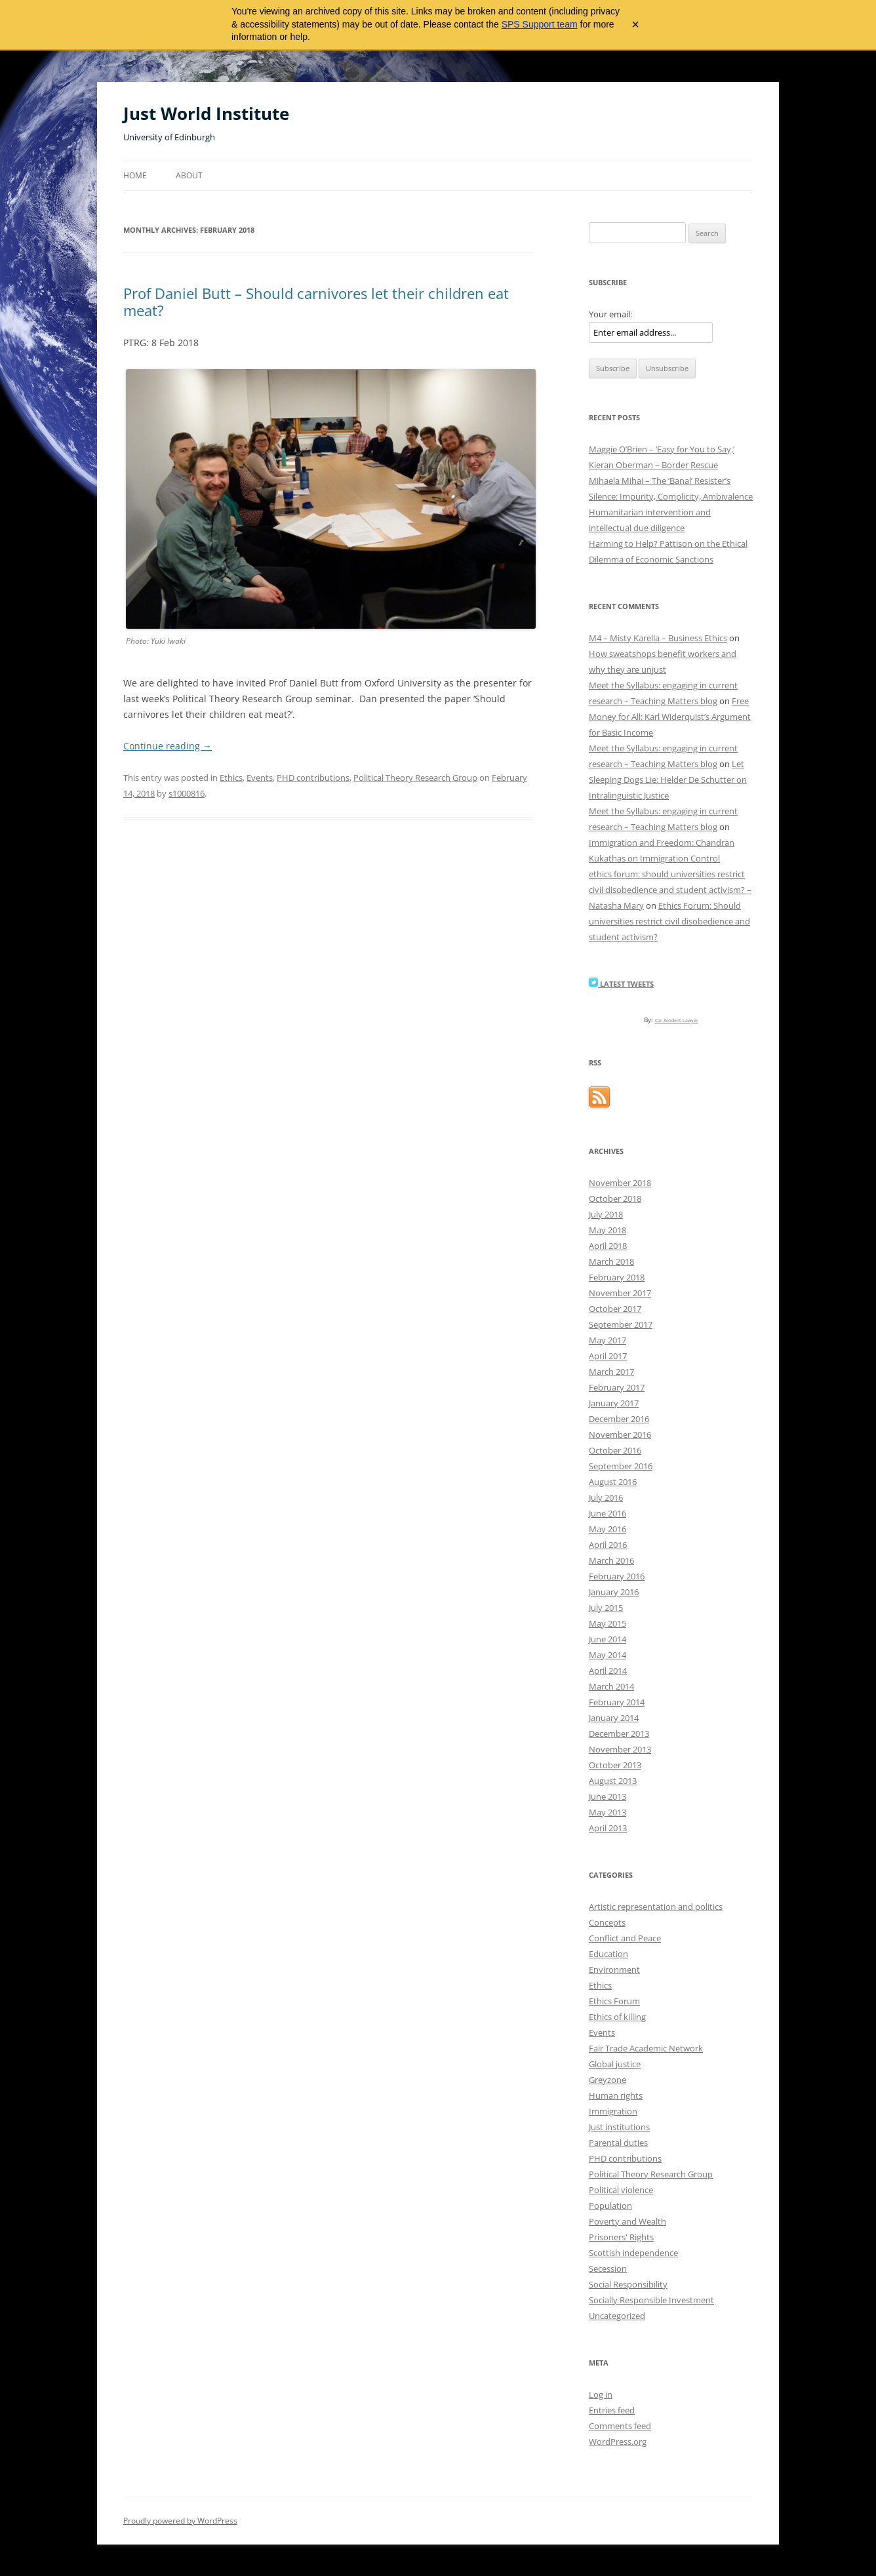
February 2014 (617, 1702)
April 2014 (608, 1670)
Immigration (613, 2111)
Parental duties (618, 2143)
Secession (608, 2268)
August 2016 (613, 1482)
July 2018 (606, 1214)
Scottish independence (633, 2253)
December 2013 (619, 1733)
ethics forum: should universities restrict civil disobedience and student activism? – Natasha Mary (670, 889)
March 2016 (611, 1560)
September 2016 (620, 1466)
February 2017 (617, 1387)
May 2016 (607, 1529)
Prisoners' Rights (621, 2237)
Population (610, 2205)
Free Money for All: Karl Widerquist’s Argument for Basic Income (670, 716)
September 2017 (620, 1324)
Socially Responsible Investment (651, 2300)
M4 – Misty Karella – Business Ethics (658, 638)
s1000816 (187, 793)
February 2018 (617, 1277)
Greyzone (607, 2080)
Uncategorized (617, 2316)
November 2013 (620, 1749)
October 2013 (615, 1765)
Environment (614, 1969)
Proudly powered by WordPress (180, 2520)
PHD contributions (313, 777)
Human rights (616, 2095)
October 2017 (615, 1309)
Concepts (607, 1922)
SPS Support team (540, 24)
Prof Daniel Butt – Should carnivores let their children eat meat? (316, 301)
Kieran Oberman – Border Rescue (653, 465)
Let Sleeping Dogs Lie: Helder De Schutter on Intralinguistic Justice (668, 779)
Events (260, 777)
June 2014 (607, 1639)
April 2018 (608, 1246)
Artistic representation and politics (656, 1906)
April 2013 (608, 1828)
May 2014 (607, 1655)
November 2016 (620, 1434)
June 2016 (607, 1513)
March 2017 (611, 1371)
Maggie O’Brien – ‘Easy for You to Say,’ (661, 449)
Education (608, 1954)
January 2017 (614, 1403)
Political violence (621, 2190)
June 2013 (607, 1796)
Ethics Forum (614, 2001)
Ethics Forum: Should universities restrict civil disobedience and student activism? (669, 921)
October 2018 (615, 1198)
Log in (600, 2394)
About (189, 175)
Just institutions (619, 2127)
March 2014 (611, 1686)
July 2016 (606, 1497)
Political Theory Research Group (415, 777)
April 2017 (608, 1356)
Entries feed (612, 2410)
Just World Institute (206, 113)
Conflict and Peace (625, 1938)
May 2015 (607, 1623)
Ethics (231, 777)
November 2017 (620, 1293)
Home (135, 175)
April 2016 (608, 1545)
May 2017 (607, 1340)
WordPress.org (618, 2441)
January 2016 (614, 1592)
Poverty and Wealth (627, 2221)
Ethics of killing (617, 2017)
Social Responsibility (628, 2284)
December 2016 (619, 1419)
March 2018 (611, 1261)
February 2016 (617, 1576)
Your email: (610, 314)
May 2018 (607, 1230)
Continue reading (167, 746)
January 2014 (614, 1718)
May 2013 (607, 1812)
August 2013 (613, 1781)
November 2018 (620, 1183)
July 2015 (606, 1608)
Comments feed (620, 2426)
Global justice (615, 2064)
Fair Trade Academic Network (646, 2048)
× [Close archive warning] (635, 24)
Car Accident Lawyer (676, 1020)
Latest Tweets (621, 984)
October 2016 (615, 1450)
